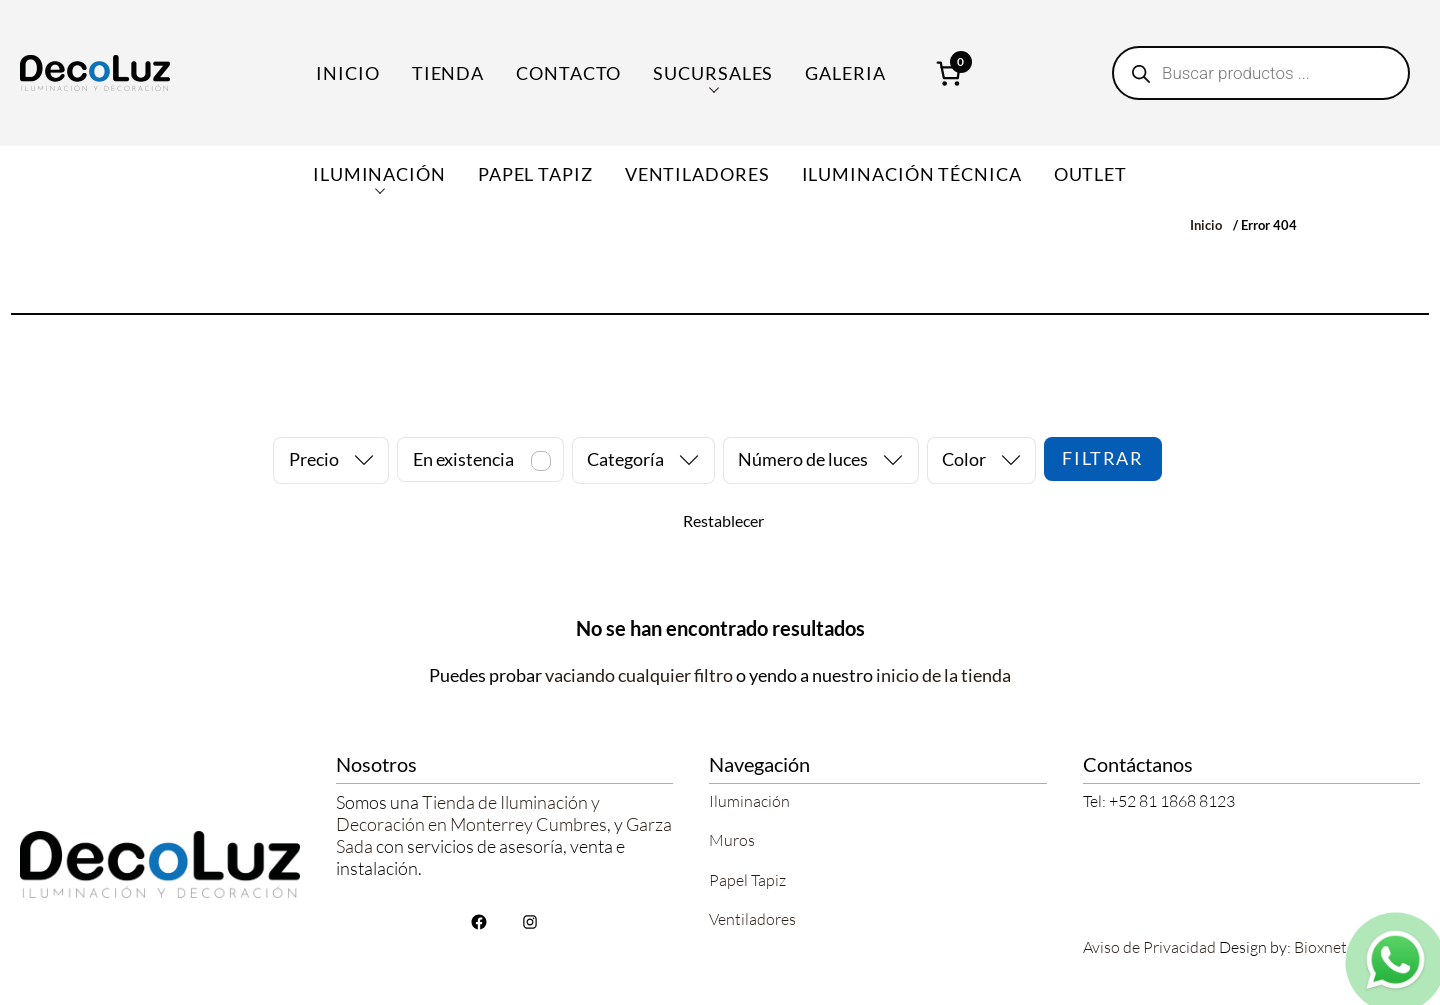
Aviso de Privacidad (1149, 947)
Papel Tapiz (747, 880)
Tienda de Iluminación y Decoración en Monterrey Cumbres (471, 813)
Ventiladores (752, 919)
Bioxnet (1320, 947)
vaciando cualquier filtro (639, 675)
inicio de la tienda (943, 675)
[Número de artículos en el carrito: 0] (949, 73)
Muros (732, 840)
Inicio (347, 73)
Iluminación (749, 801)
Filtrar (1102, 458)
